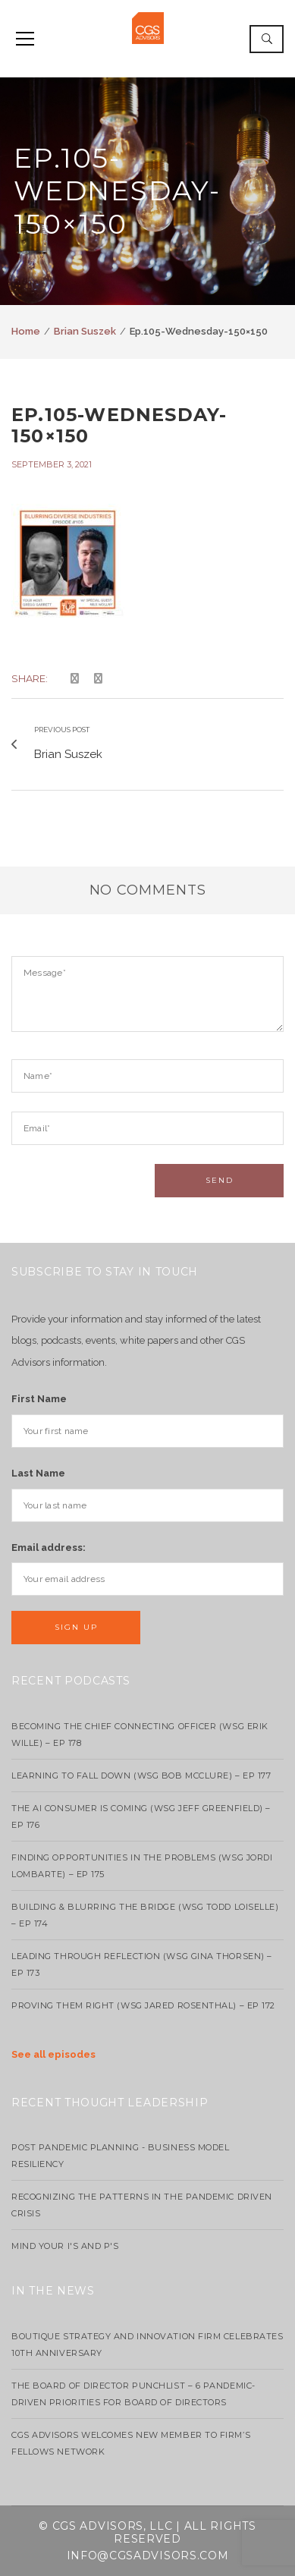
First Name (39, 1398)
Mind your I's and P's (65, 2246)
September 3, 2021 (51, 464)
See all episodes (53, 2054)
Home (25, 331)
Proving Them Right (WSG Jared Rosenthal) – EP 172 (143, 2005)
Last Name (38, 1473)
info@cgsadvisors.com (148, 2555)
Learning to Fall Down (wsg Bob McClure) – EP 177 (141, 1775)
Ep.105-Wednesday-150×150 (119, 426)
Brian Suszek (85, 331)
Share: (29, 678)
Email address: (48, 1547)
